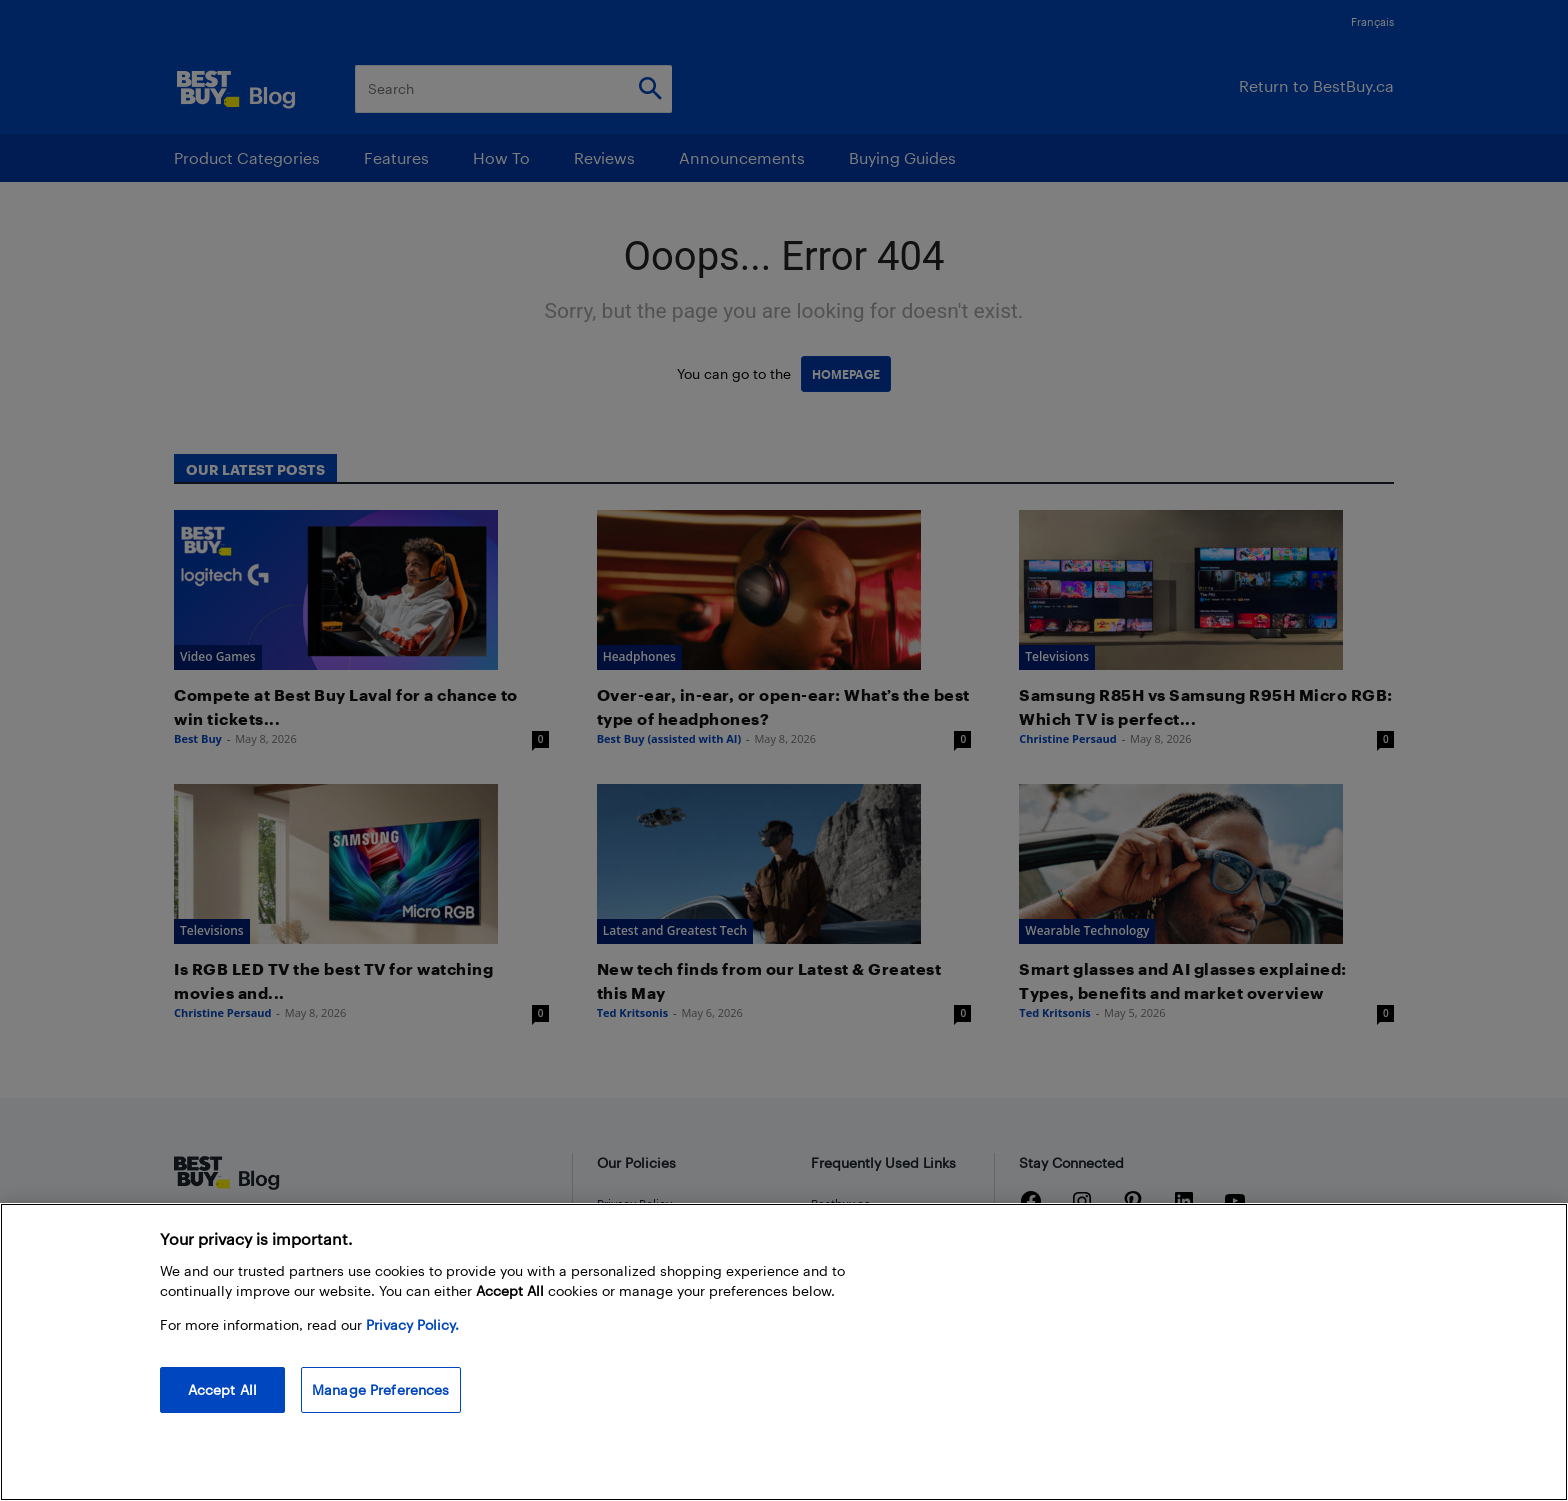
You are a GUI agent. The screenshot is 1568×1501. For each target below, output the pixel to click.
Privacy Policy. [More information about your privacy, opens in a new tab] (412, 1324)
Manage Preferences (381, 1389)
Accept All (222, 1389)
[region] (784, 1352)
